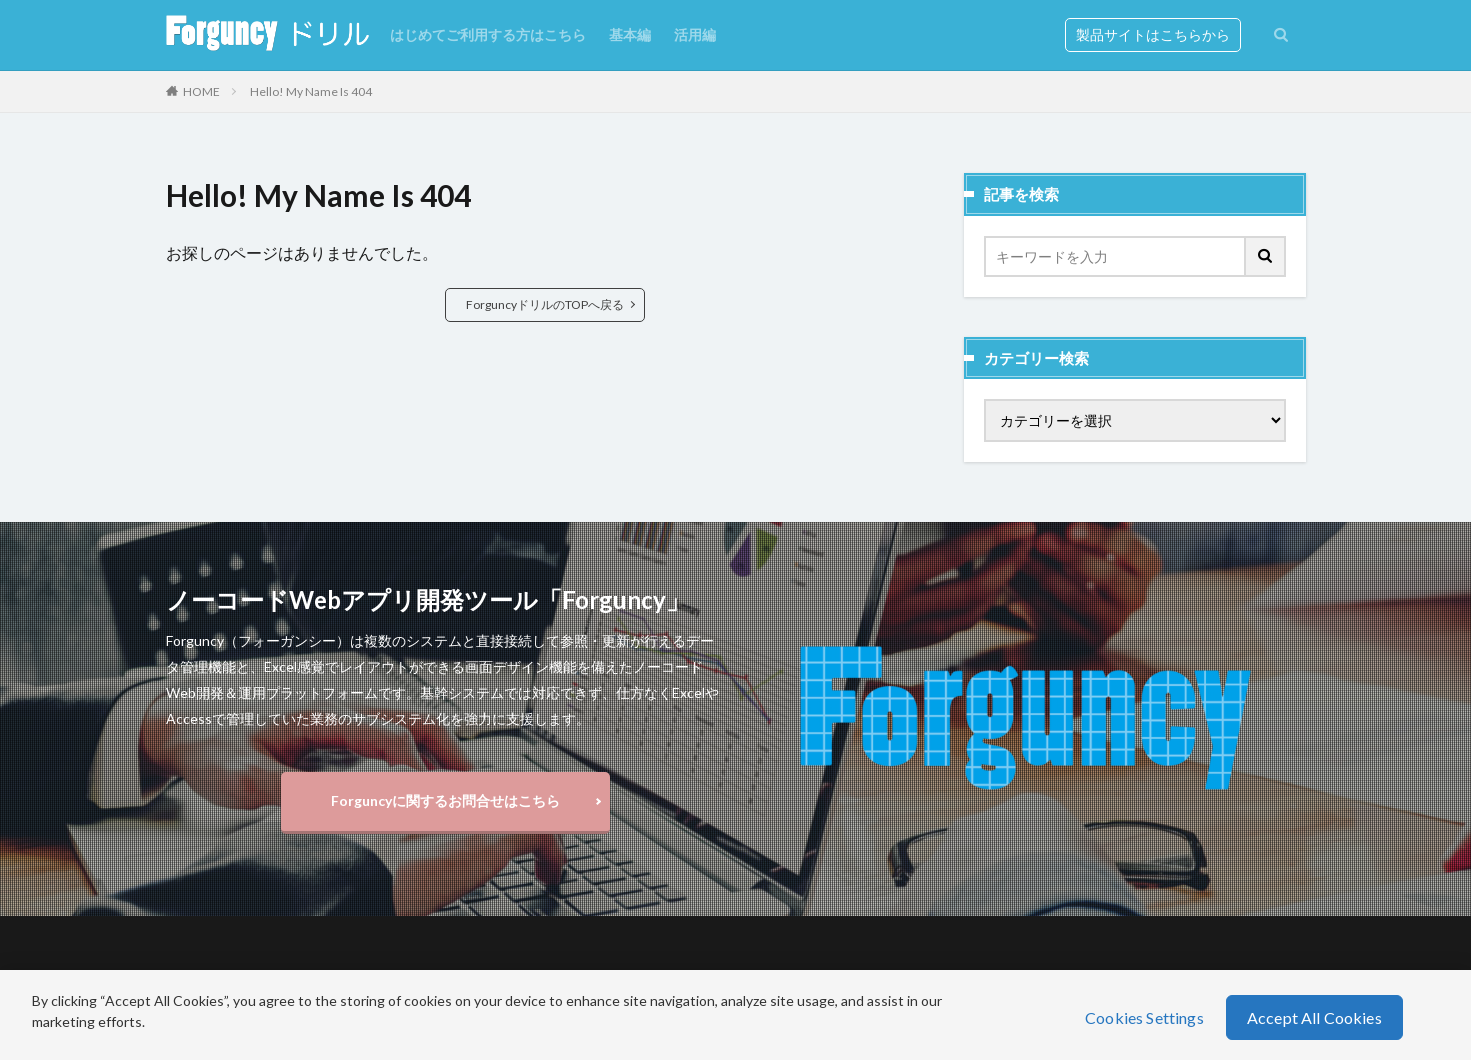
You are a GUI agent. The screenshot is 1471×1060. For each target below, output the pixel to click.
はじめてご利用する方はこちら (488, 34)
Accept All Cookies (1314, 1017)
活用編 (695, 34)
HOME (201, 91)
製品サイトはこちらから (1153, 34)
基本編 (630, 34)
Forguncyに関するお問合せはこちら (445, 800)
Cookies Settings (1144, 1017)
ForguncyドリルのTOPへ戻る (545, 304)
